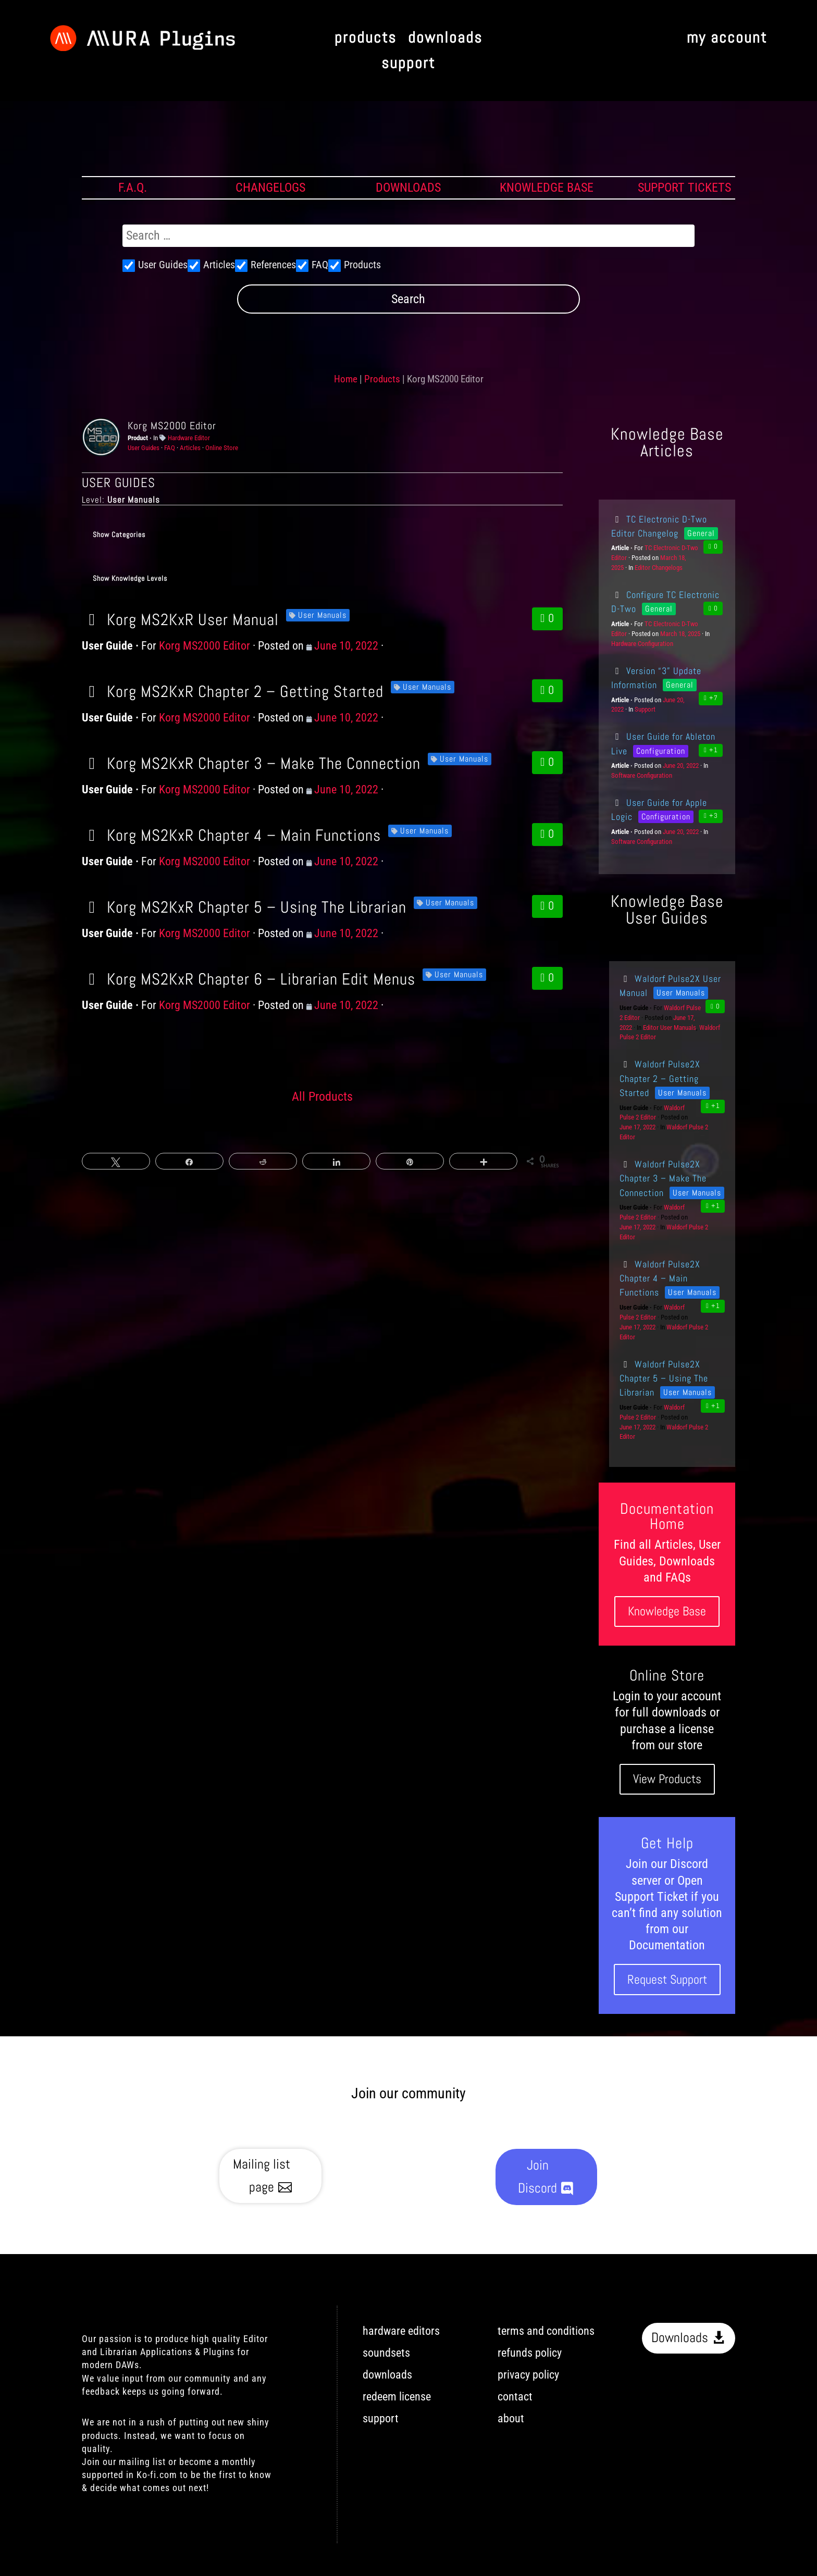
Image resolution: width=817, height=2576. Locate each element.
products (366, 38)
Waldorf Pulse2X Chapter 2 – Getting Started (660, 1078)
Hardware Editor (189, 438)
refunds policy (530, 2352)
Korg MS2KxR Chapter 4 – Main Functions (231, 835)
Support (645, 709)
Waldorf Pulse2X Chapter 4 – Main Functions (660, 1278)
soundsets (386, 2352)
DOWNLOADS (408, 187)
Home (345, 379)
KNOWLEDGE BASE (546, 187)
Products (382, 379)
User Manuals (322, 614)
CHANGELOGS (270, 187)
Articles (190, 448)
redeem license (397, 2396)
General (701, 533)
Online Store (221, 448)
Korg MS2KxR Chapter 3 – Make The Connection (251, 763)
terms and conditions (546, 2330)
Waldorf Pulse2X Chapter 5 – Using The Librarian (664, 1378)
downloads (445, 38)
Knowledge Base (667, 1611)
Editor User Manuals (669, 1027)
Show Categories (119, 534)
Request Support (667, 1979)
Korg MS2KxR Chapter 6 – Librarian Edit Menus (248, 978)
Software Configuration (641, 775)
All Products (322, 1096)
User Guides (143, 448)
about (511, 2418)
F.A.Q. (132, 187)
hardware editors (401, 2330)
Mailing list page (261, 2176)
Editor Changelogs (659, 567)
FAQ (169, 448)
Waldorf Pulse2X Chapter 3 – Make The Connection (663, 1178)
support (408, 64)
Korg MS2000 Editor (172, 425)
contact (515, 2396)
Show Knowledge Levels (130, 578)
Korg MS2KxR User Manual (180, 619)
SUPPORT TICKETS (684, 187)
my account (727, 38)
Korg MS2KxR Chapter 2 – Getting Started (232, 691)
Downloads (679, 2337)
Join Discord (537, 2177)
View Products (667, 1779)
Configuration (660, 750)
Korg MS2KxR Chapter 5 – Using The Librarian (244, 907)
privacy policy (528, 2374)
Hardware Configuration (642, 644)
